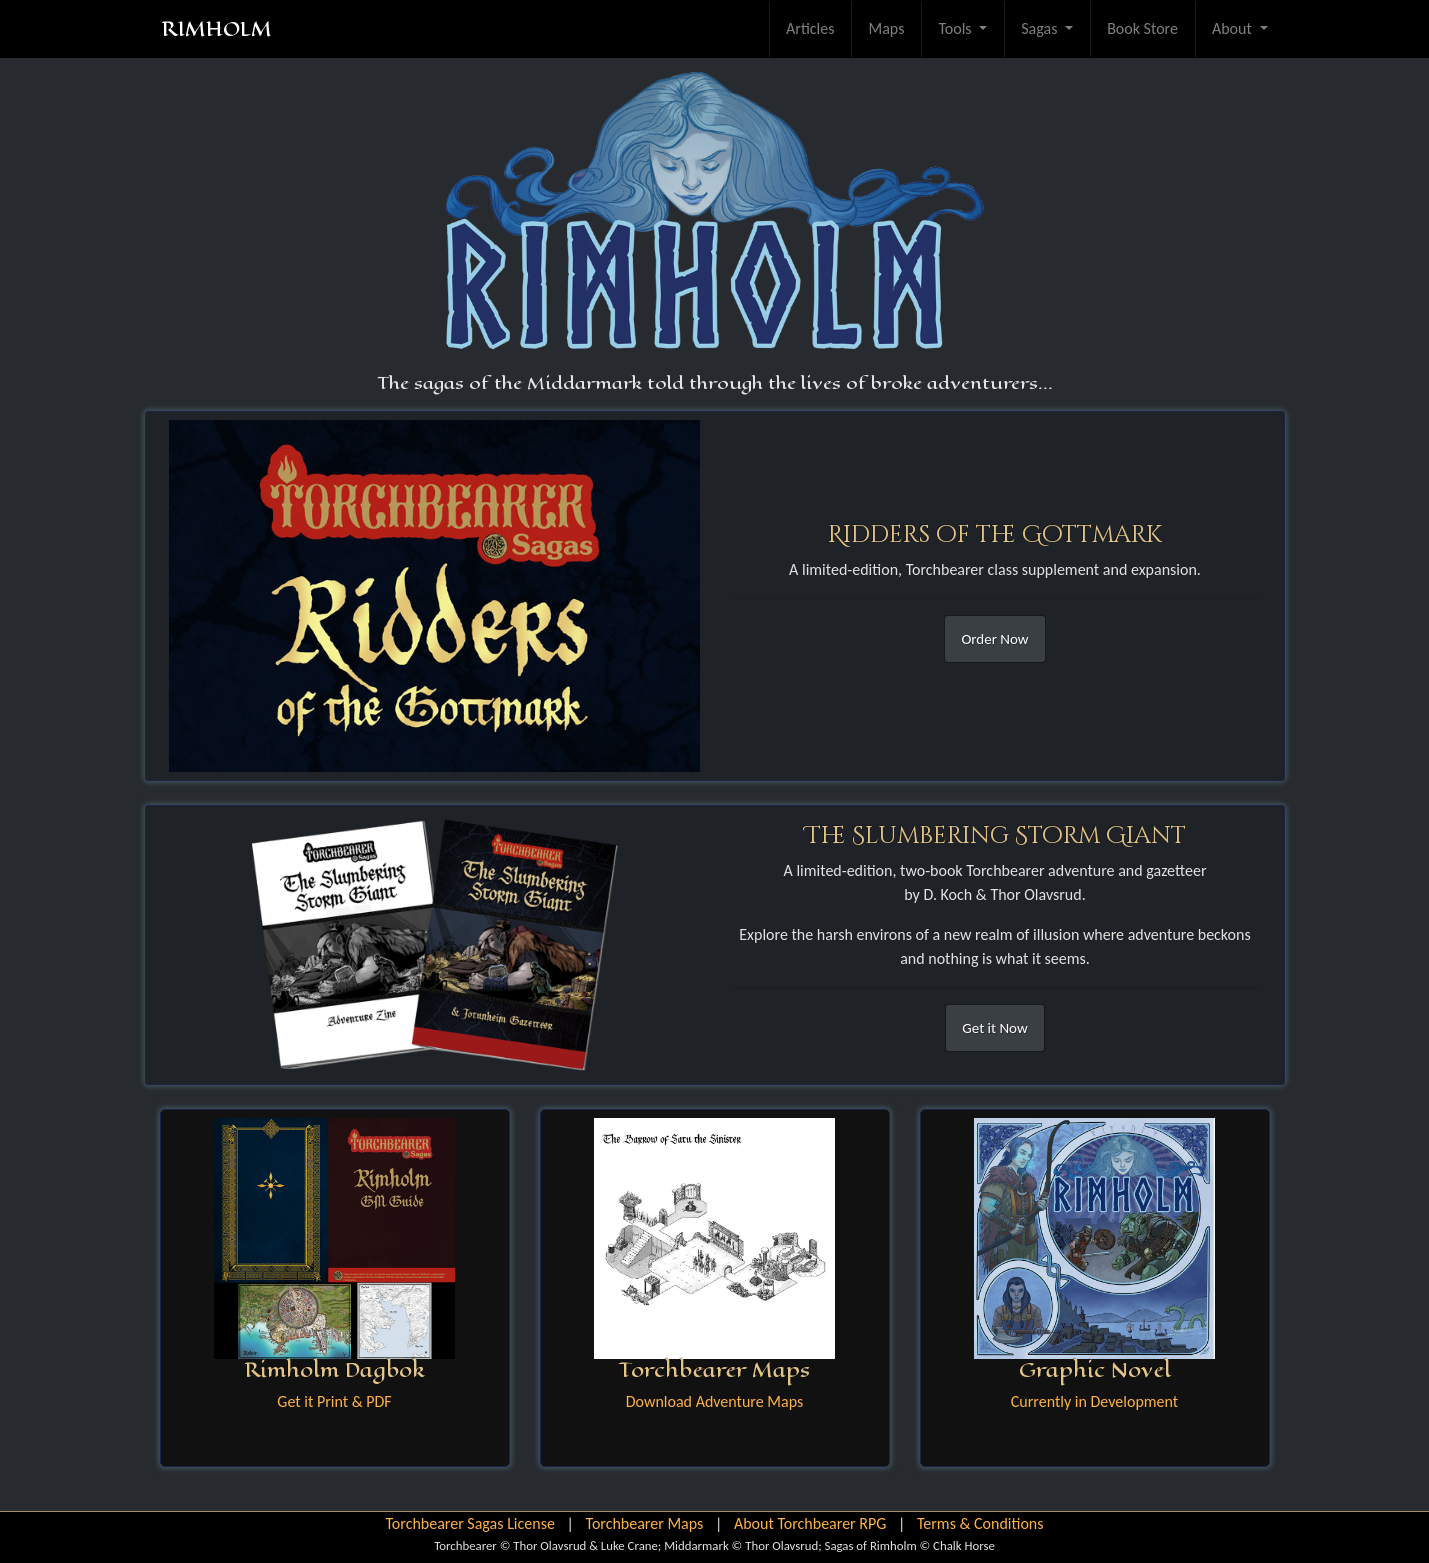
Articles (810, 28)
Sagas (1041, 28)
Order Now (994, 639)
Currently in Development (1094, 1401)
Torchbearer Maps (645, 1523)
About (1233, 28)
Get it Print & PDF (334, 1401)
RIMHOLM (216, 29)
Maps (886, 28)
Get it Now (994, 1028)
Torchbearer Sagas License (469, 1523)
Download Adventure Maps (714, 1401)
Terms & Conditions (980, 1523)
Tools (956, 28)
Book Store (1142, 28)
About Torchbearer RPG (810, 1523)
